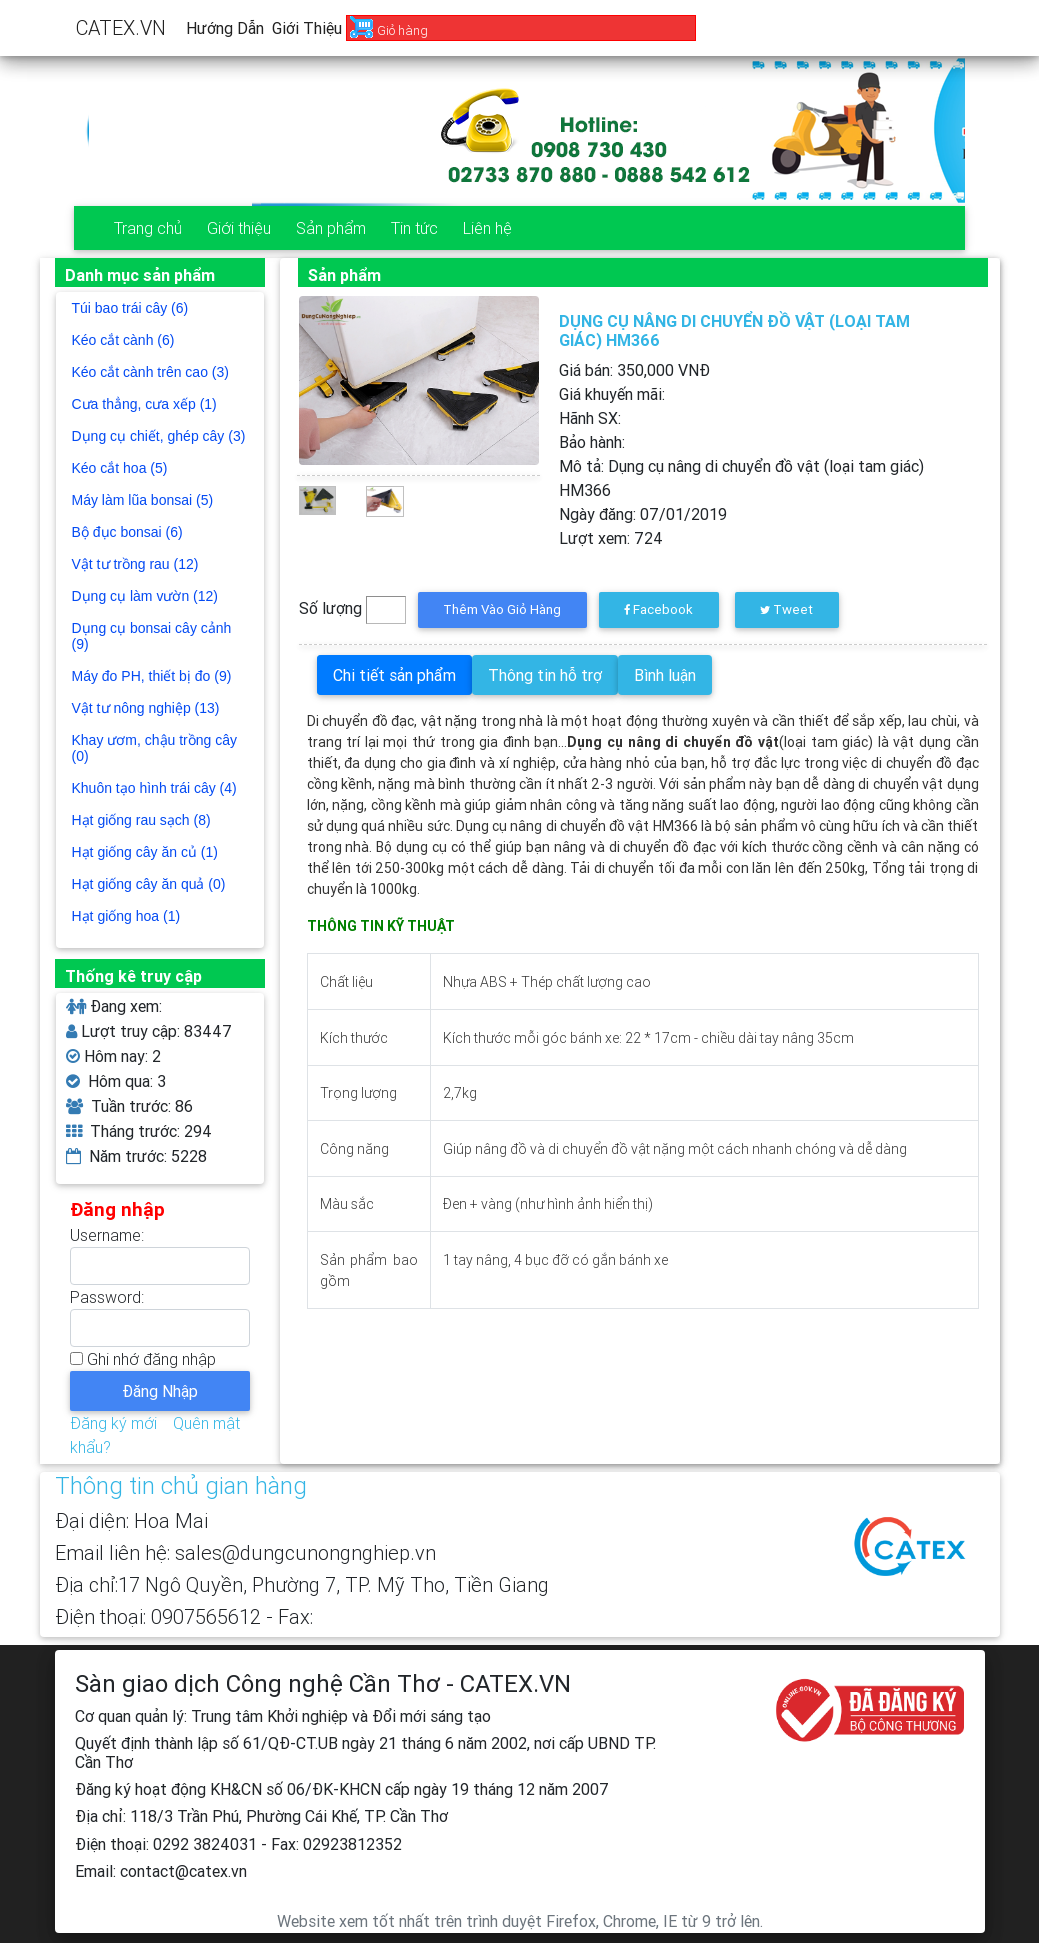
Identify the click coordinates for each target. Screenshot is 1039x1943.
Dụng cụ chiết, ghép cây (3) (159, 436)
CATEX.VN (121, 27)
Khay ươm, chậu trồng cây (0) (155, 748)
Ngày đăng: (643, 514)
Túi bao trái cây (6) (130, 308)
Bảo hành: (592, 442)
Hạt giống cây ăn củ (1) (145, 852)
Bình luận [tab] (665, 675)
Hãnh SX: (590, 418)
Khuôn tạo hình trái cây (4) (154, 788)
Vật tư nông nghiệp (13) (146, 708)
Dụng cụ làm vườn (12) (145, 596)
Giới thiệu (307, 28)
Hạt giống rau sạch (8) (141, 820)
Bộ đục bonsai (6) (127, 532)
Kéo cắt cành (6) (123, 340)
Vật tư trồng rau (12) (135, 564)
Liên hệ (487, 228)
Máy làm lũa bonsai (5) (143, 500)
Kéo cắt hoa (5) (120, 468)
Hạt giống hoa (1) (126, 916)
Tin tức (414, 228)
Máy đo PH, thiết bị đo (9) (152, 676)
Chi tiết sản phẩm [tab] (394, 675)
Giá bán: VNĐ (634, 370)
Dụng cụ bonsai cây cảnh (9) (152, 636)
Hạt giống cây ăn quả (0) (149, 884)
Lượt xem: (611, 538)
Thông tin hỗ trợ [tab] (545, 675)
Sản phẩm (331, 228)
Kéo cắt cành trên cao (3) (150, 372)
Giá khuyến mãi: (612, 394)
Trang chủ (148, 228)
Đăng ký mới (113, 1423)
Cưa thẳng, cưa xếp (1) (144, 404)
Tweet (786, 609)
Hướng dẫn (225, 28)
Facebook (658, 609)
